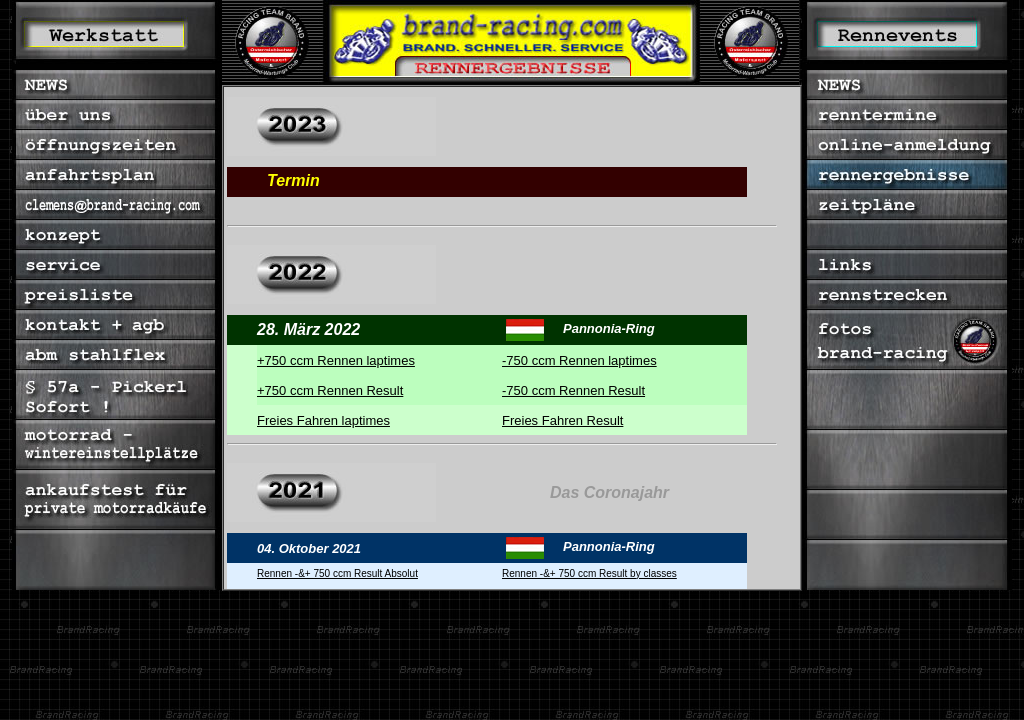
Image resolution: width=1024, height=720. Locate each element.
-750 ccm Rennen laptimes (579, 360)
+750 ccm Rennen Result (330, 390)
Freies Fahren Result (562, 420)
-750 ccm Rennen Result (573, 390)
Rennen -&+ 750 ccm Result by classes (589, 573)
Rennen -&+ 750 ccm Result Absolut (337, 573)
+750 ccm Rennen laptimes (336, 360)
